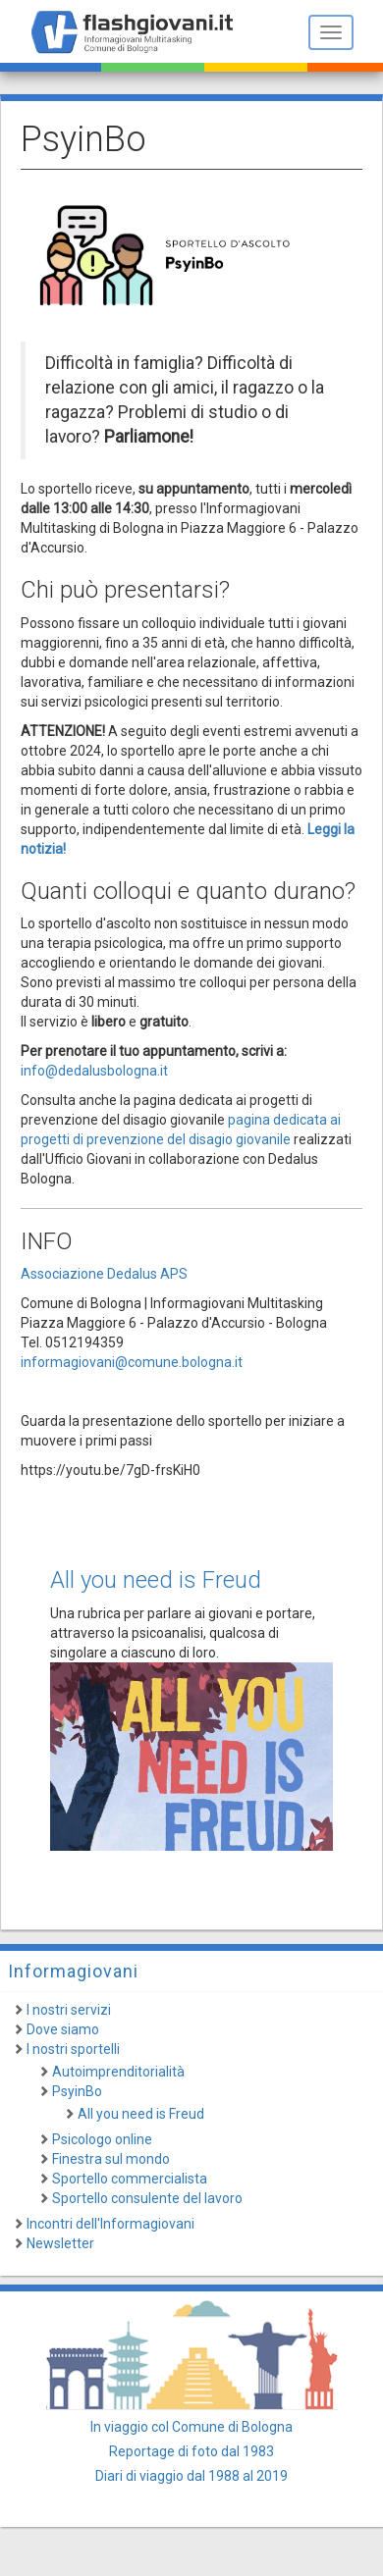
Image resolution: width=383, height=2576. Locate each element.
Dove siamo (63, 2029)
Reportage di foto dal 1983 (191, 2451)
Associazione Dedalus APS (104, 1274)
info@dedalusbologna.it (94, 1070)
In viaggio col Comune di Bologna (191, 2427)
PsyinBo (77, 2091)
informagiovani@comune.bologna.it (132, 1362)
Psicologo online (102, 2139)
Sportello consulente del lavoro (147, 2198)
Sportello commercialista (129, 2178)
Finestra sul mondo (111, 2159)
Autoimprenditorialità (118, 2071)
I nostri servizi (69, 2010)
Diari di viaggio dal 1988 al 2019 (191, 2476)
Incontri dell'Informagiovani (110, 2224)
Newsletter (60, 2243)
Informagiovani (73, 1971)
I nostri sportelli (73, 2049)
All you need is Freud (155, 1580)
